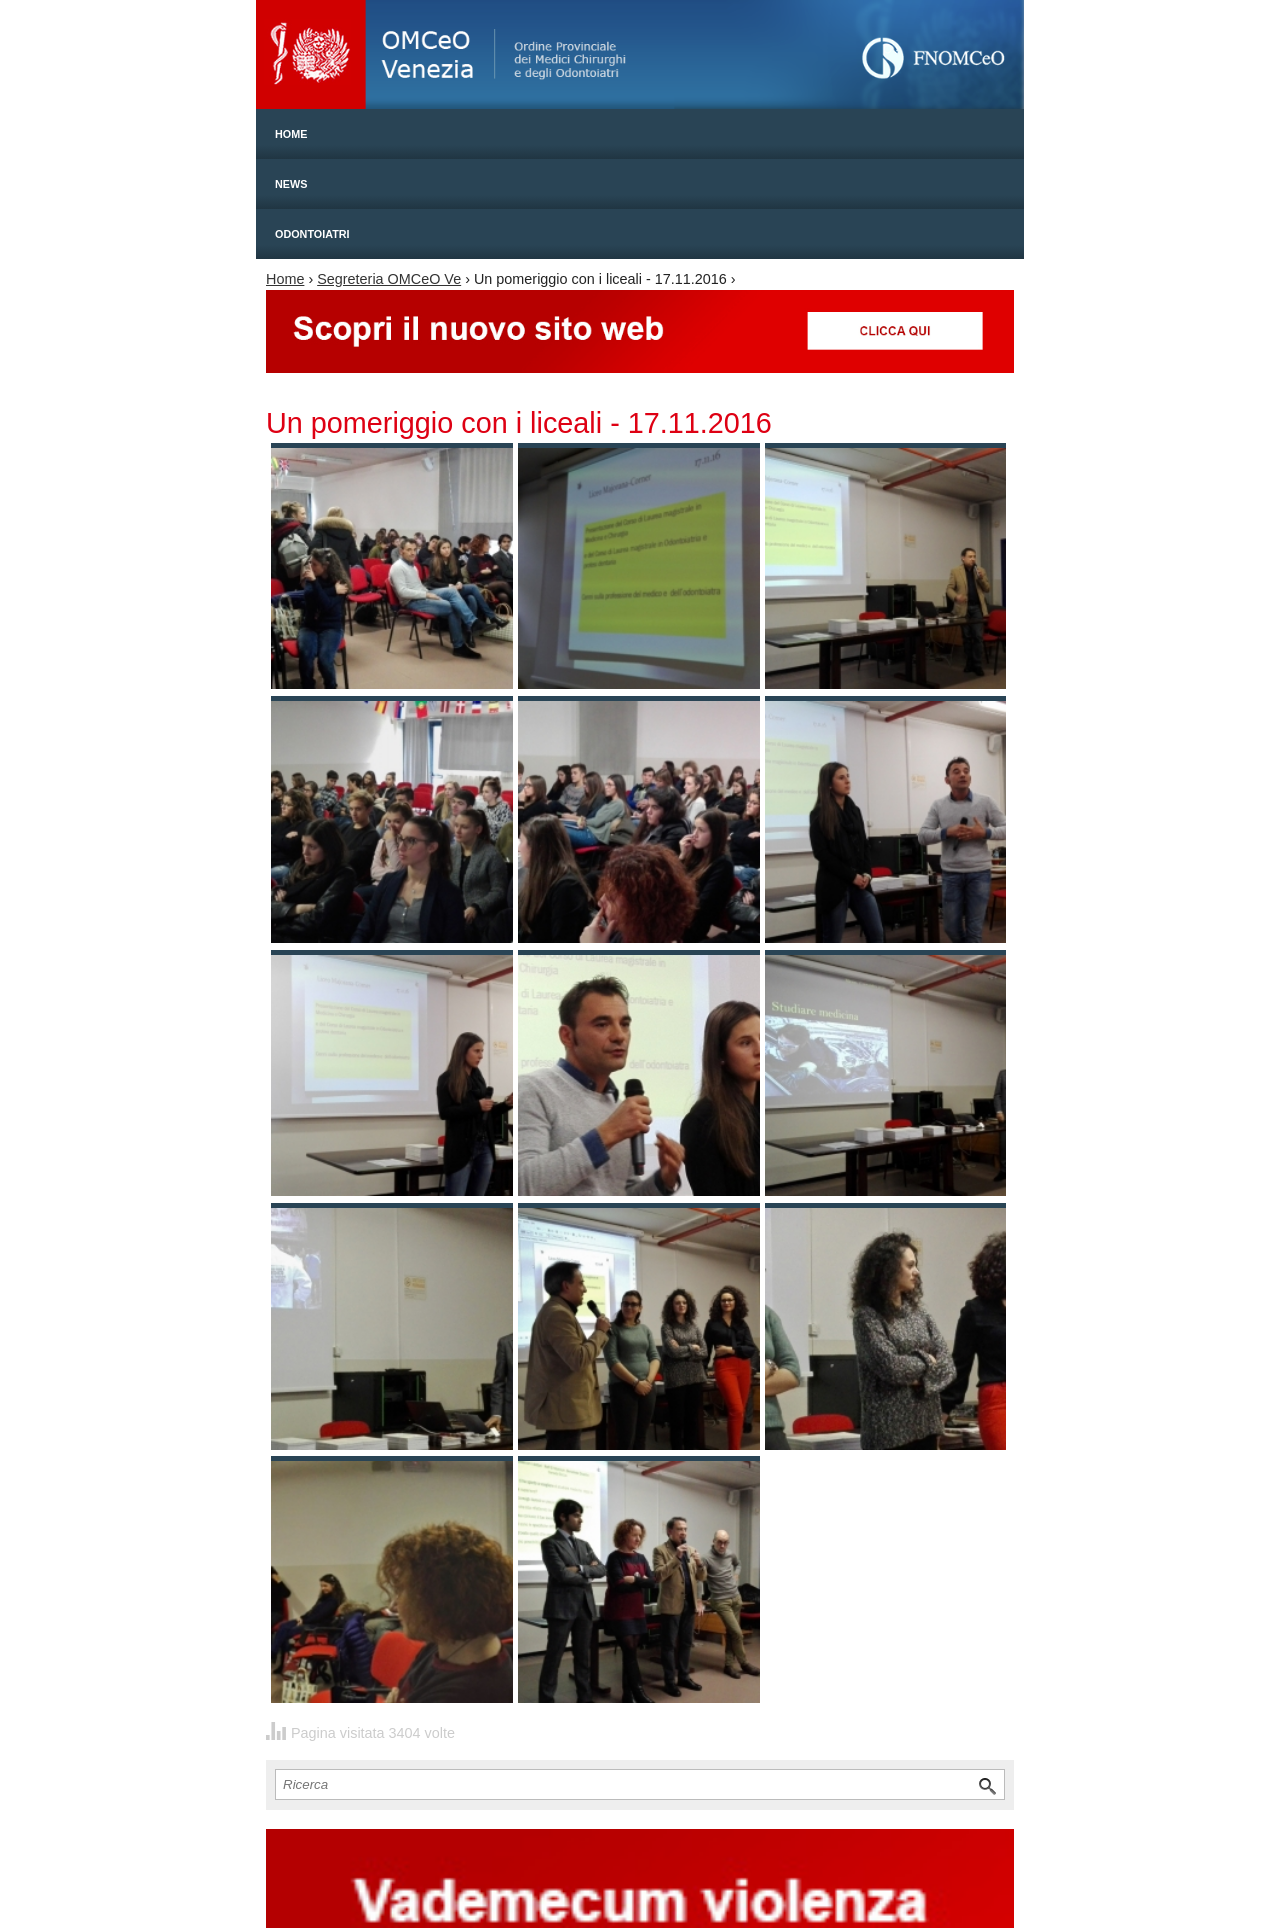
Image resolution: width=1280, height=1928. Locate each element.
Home (291, 134)
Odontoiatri (312, 234)
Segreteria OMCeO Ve (389, 279)
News (291, 184)
